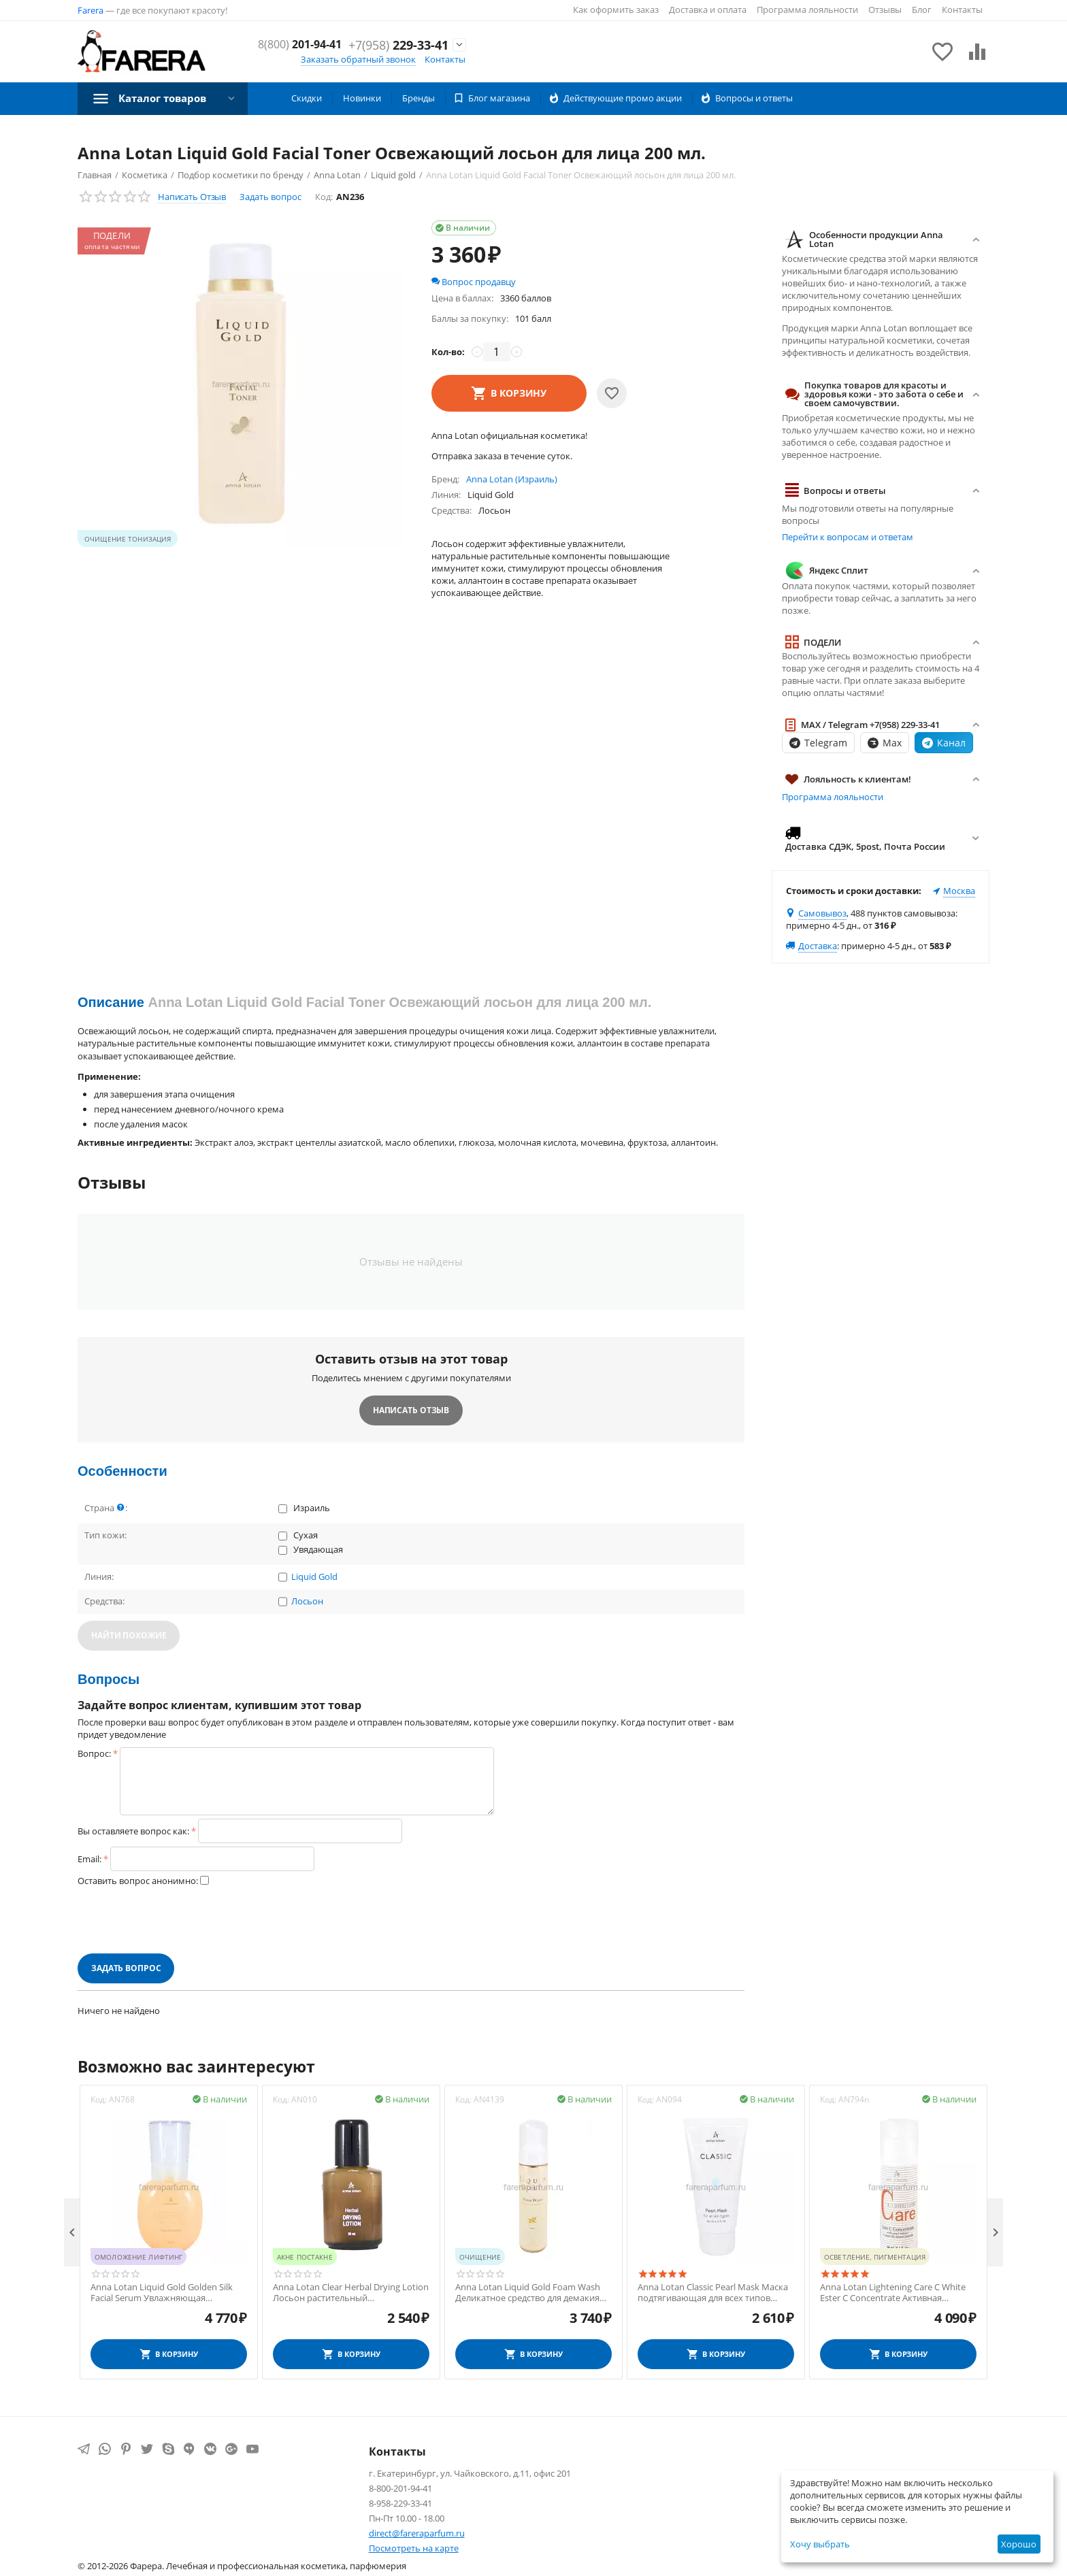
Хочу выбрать (820, 2544)
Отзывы (885, 9)
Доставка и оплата (707, 9)
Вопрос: (94, 1753)
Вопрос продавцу (473, 282)
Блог (922, 9)
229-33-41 (398, 53)
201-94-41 (401, 38)
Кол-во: (448, 352)
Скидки (306, 98)
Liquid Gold (314, 1577)
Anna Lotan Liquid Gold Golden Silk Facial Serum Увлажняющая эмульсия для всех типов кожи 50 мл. (168, 2292)
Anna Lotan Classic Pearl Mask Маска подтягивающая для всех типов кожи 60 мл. (713, 2292)
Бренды (418, 98)
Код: (324, 197)
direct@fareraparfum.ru (417, 2533)
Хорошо (1018, 2544)
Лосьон (307, 1601)
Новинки (362, 98)
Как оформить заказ (616, 9)
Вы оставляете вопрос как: (133, 1831)
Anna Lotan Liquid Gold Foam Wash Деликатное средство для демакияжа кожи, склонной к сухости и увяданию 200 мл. (533, 2292)
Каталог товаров (166, 97)
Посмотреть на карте (414, 2548)
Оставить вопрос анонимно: (138, 1881)
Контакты (962, 9)
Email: (89, 1859)
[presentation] (181, 1920)
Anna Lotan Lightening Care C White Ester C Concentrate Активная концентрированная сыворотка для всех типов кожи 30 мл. (895, 2292)
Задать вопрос (270, 197)
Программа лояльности (807, 9)
